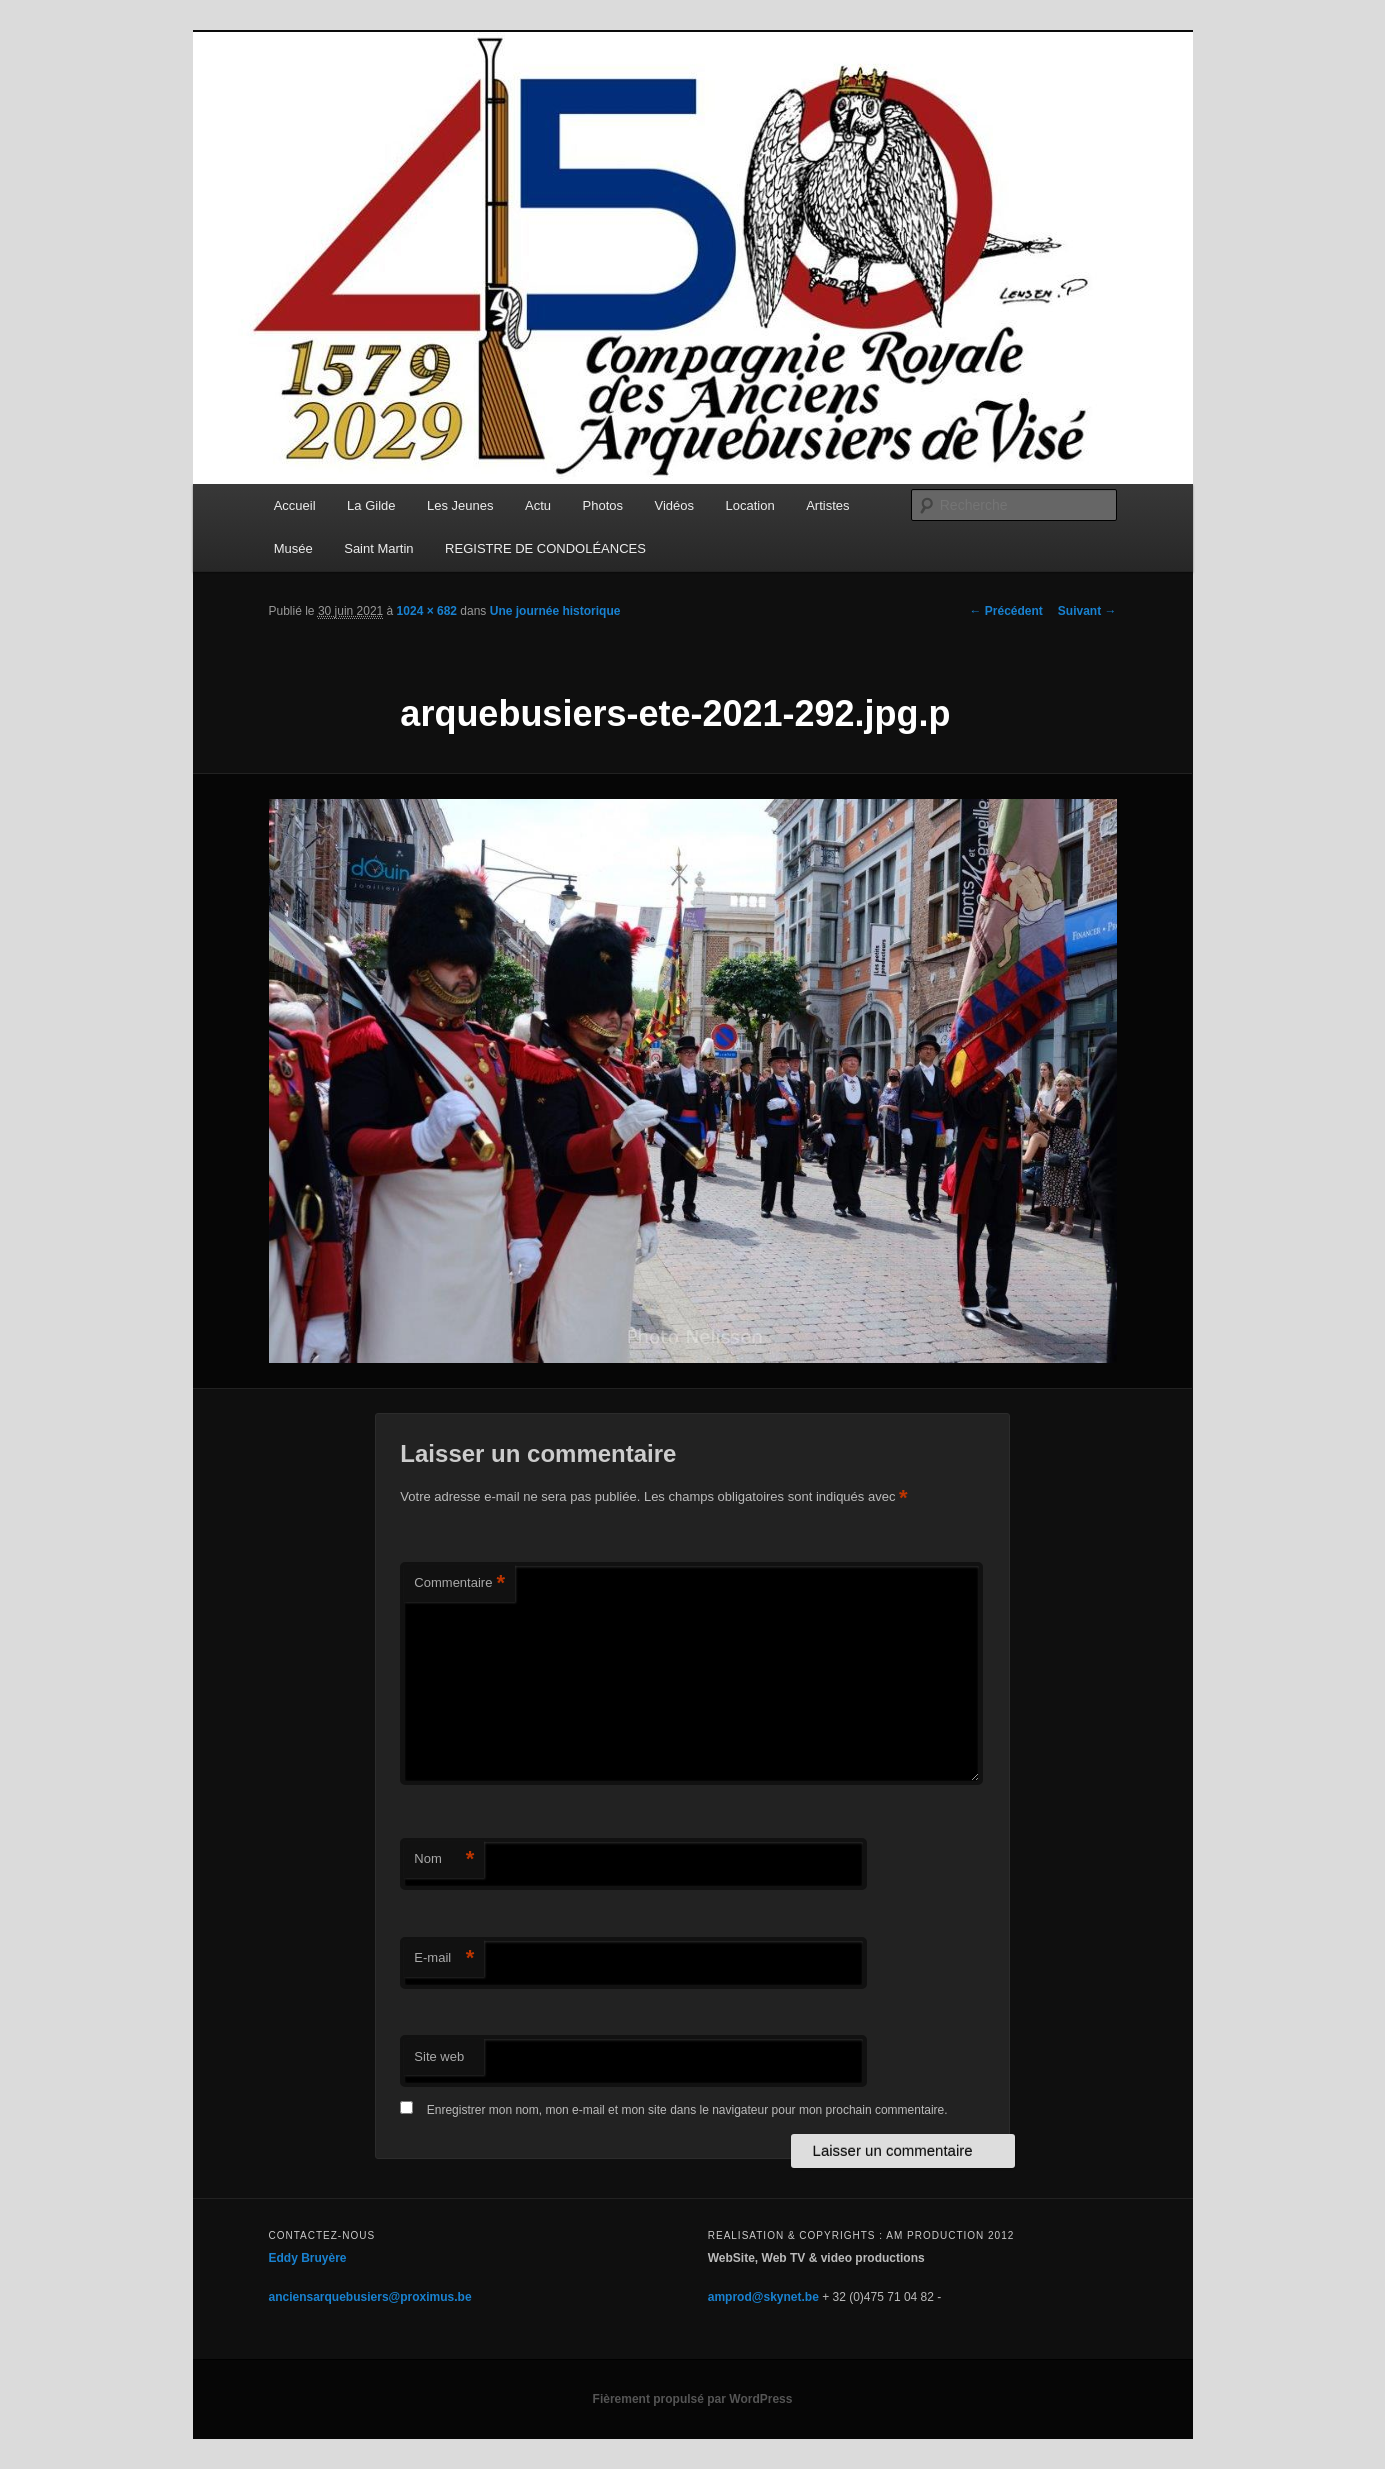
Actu (538, 505)
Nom (444, 1859)
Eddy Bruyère (308, 2258)
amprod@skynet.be (763, 2297)
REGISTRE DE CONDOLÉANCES (545, 548)
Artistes (827, 505)
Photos (603, 505)
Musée (293, 548)
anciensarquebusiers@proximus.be (370, 2297)
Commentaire (459, 1583)
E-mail (444, 1958)
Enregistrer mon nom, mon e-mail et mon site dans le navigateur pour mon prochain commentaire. (687, 2110)
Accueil (295, 505)
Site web (439, 2056)
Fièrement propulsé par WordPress (693, 2399)
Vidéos (675, 505)
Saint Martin (378, 548)
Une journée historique (555, 611)
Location (750, 505)
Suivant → (1087, 611)
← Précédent (1005, 611)
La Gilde (371, 505)
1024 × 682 (427, 611)
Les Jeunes (460, 505)
